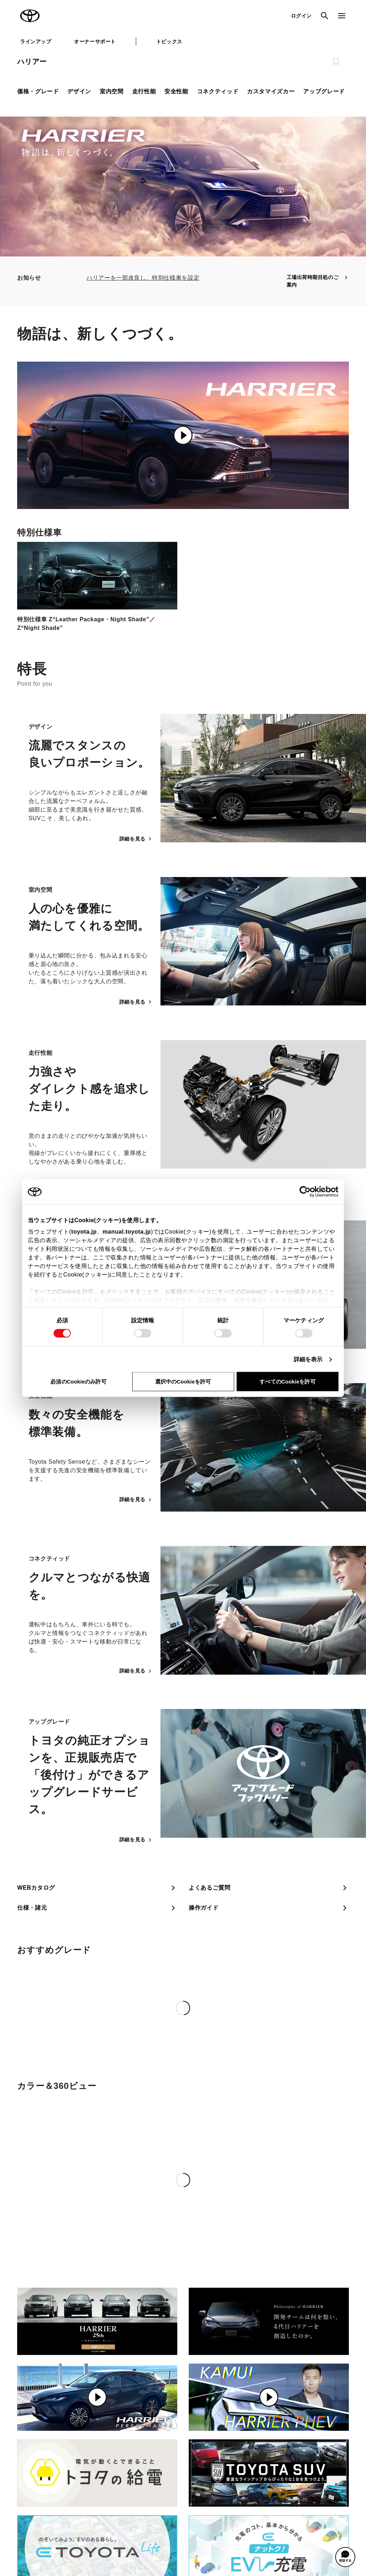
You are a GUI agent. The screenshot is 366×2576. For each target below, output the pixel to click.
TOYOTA (30, 16)
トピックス (169, 41)
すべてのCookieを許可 (287, 1381)
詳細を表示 (308, 1359)
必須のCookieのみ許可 (78, 1381)
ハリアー (32, 61)
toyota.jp (84, 1232)
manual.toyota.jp (127, 1232)
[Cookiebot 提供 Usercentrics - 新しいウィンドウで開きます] (307, 1192)
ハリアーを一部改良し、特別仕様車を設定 (142, 278)
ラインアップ (35, 41)
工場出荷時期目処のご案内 (318, 281)
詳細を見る (136, 839)
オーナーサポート (94, 41)
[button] (345, 2557)
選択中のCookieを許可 (183, 1381)
